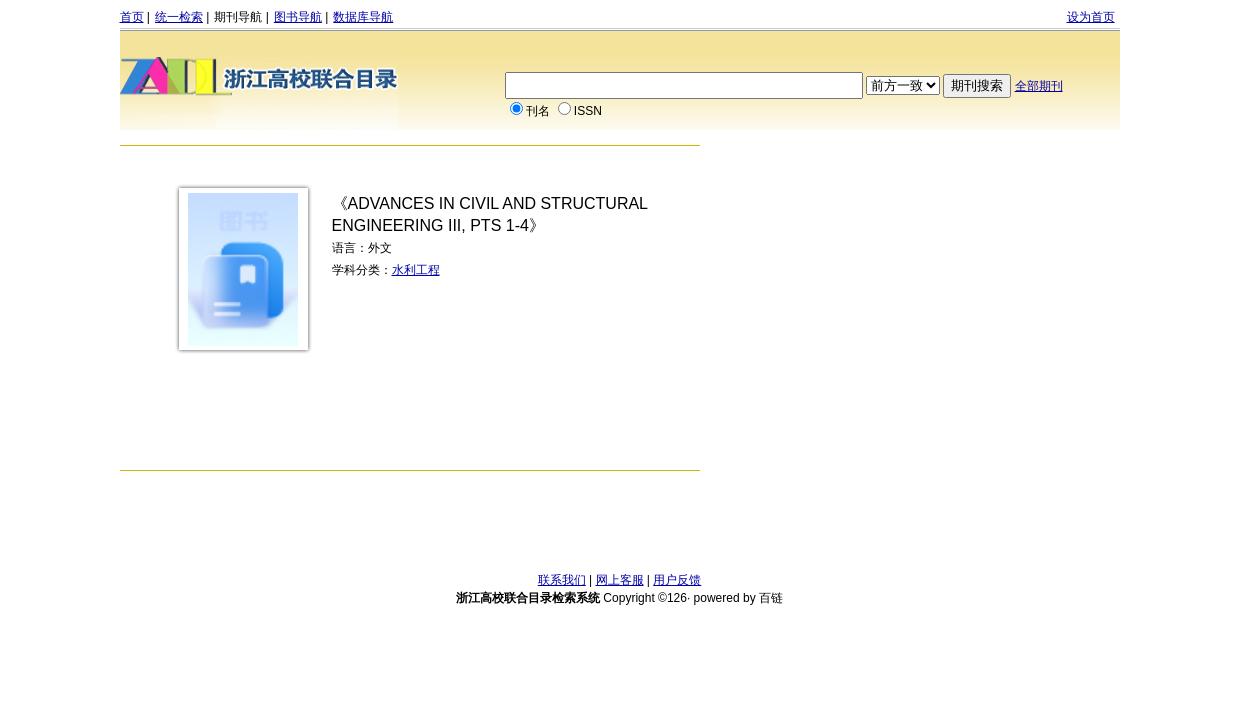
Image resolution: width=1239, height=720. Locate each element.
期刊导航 (238, 17)
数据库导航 (363, 17)
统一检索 (179, 17)
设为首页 (1091, 17)
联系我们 (562, 580)
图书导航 (298, 17)
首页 (132, 17)
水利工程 (416, 270)
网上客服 (620, 580)
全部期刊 (1039, 86)
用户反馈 (677, 580)
